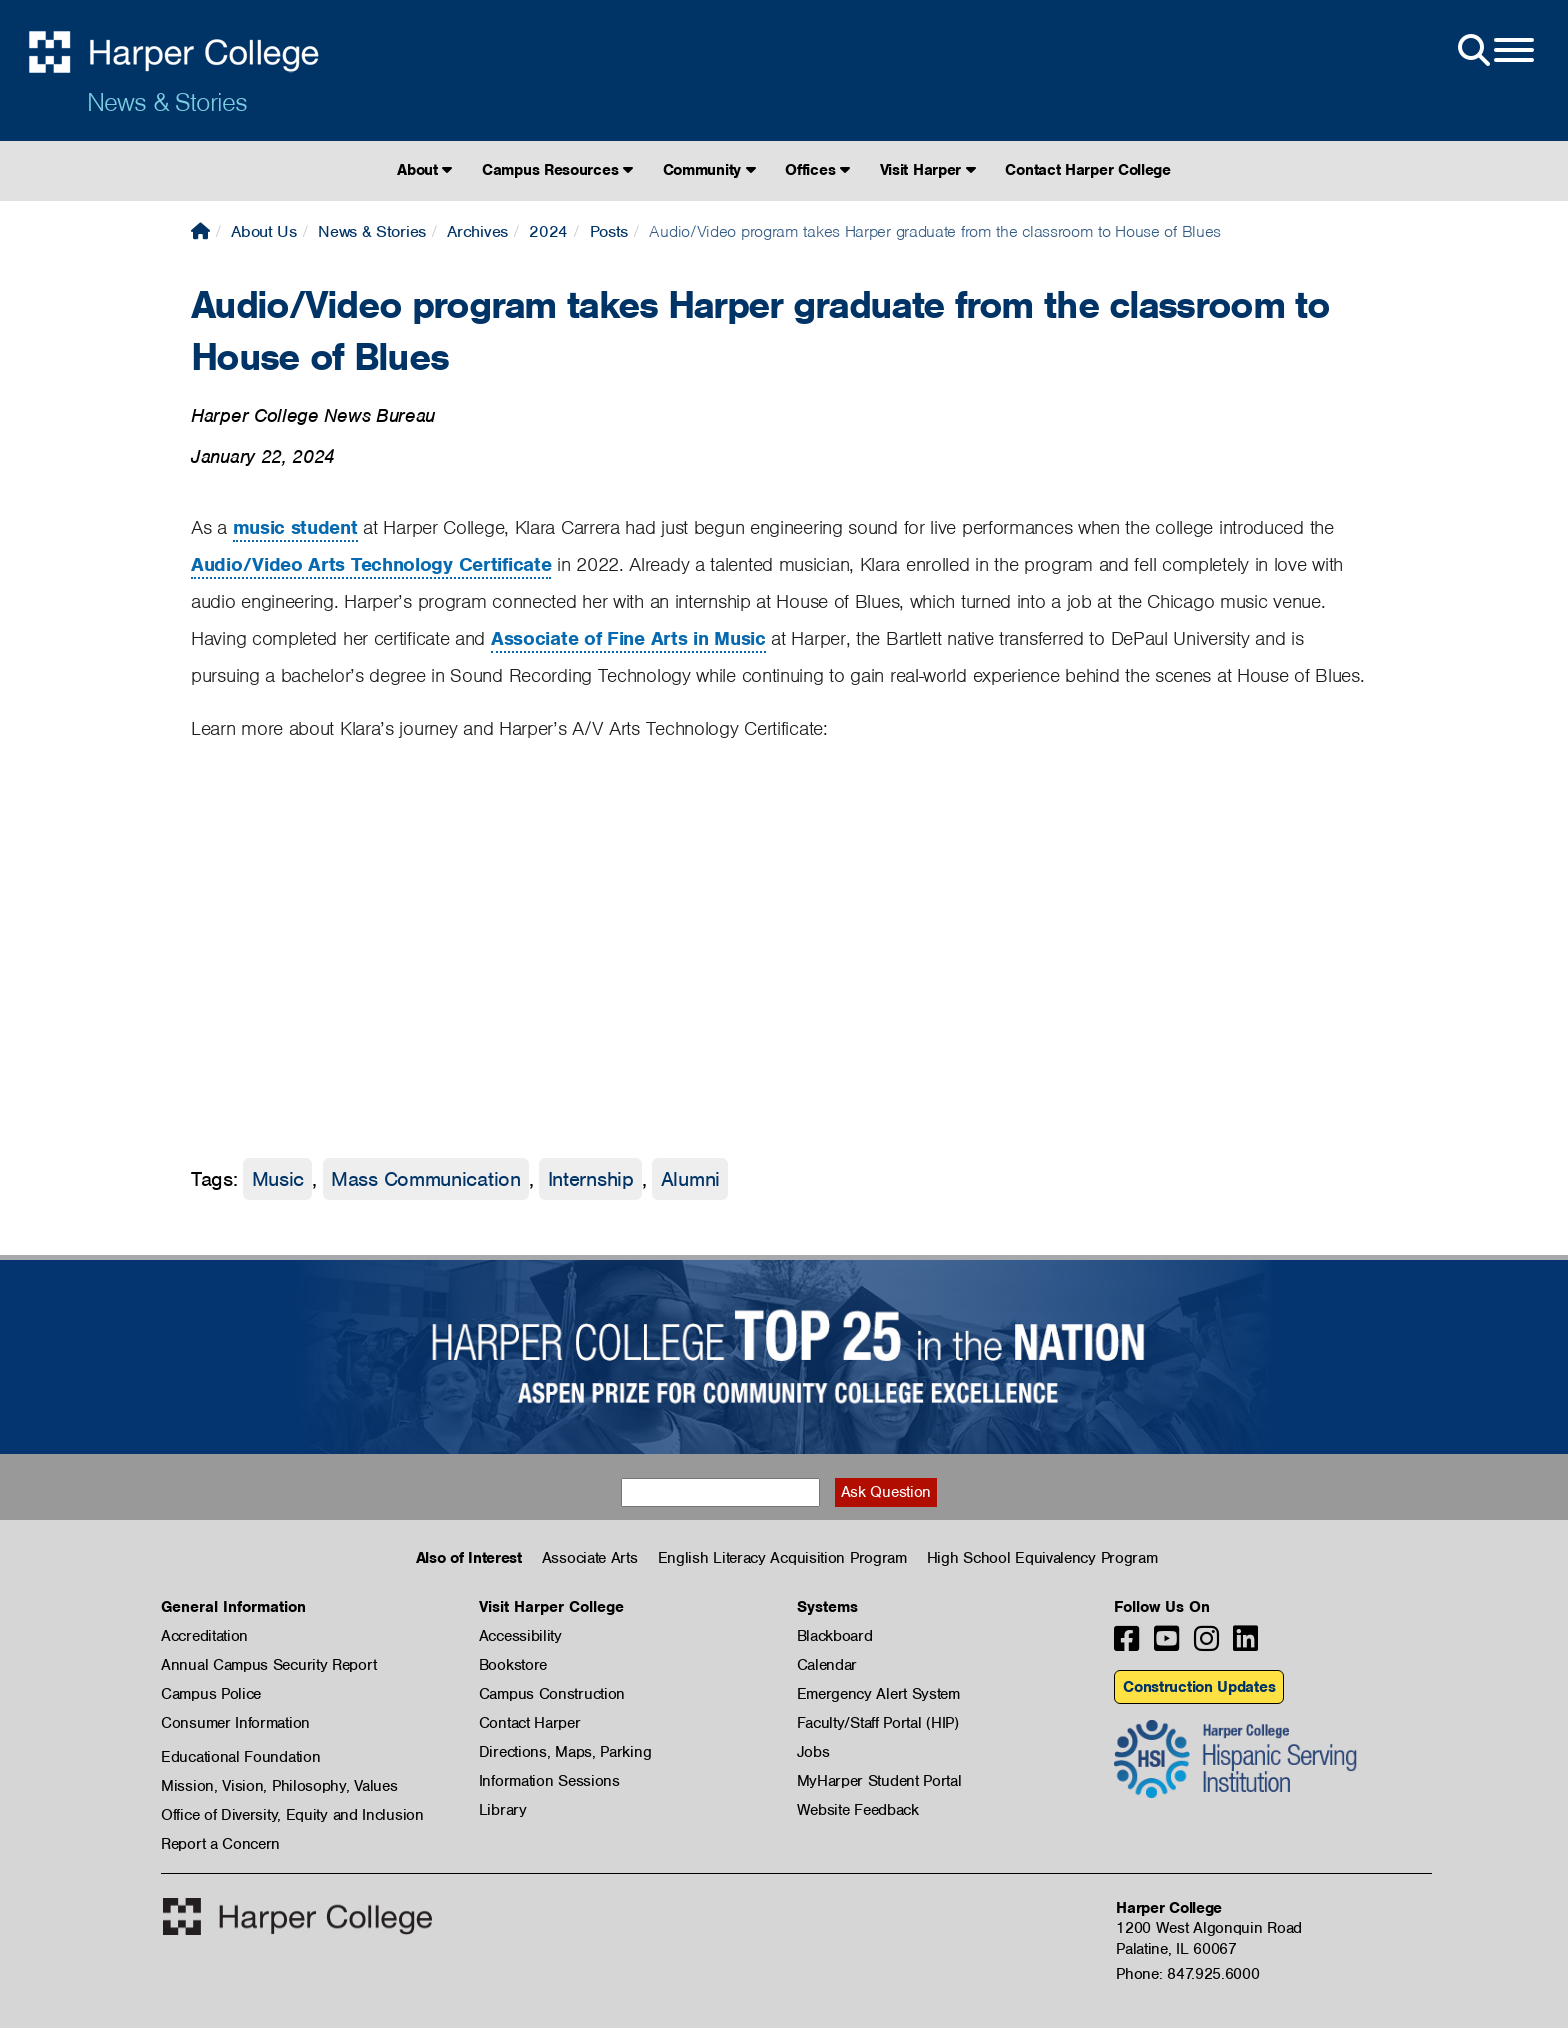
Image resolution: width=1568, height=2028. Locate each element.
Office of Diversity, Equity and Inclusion (292, 1815)
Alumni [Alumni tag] (690, 1179)
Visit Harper (928, 170)
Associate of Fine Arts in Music (628, 638)
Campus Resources (557, 170)
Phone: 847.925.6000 (1187, 1974)
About (424, 170)
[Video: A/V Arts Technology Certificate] (491, 949)
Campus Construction (552, 1694)
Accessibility (520, 1636)
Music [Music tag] (278, 1179)
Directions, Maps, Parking (565, 1752)
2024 (548, 231)
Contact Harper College (1087, 170)
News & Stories (167, 102)
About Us (264, 231)
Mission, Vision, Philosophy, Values (279, 1786)
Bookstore (513, 1665)
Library (503, 1810)
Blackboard (835, 1636)
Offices (817, 170)
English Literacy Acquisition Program (782, 1558)
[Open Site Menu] (1494, 51)
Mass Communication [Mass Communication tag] (426, 1179)
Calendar (827, 1665)
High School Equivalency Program (1042, 1558)
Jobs (813, 1752)
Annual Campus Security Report (268, 1665)
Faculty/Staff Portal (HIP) (878, 1723)
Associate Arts (590, 1558)
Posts (609, 231)
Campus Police (211, 1694)
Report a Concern (220, 1844)
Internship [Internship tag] (591, 1179)
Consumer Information (235, 1723)
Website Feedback (858, 1810)
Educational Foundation (240, 1757)
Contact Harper (530, 1723)
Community (709, 170)
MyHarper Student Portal (879, 1781)
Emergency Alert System (878, 1694)
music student (295, 527)
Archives (477, 231)
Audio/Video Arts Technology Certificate (371, 564)
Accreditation (204, 1636)
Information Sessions (549, 1781)
